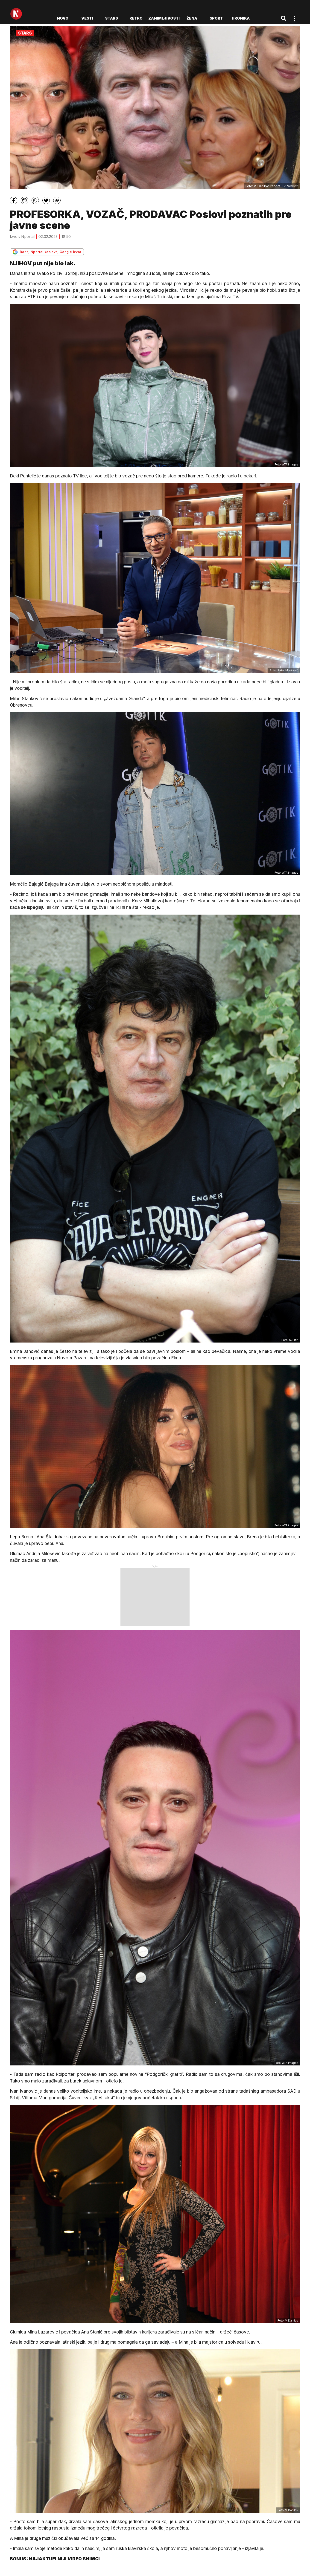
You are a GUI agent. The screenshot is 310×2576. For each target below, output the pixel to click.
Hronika (241, 18)
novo (62, 18)
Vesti (87, 18)
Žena (192, 18)
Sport (216, 18)
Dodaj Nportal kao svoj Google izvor (46, 252)
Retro (136, 18)
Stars (111, 18)
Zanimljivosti (164, 18)
